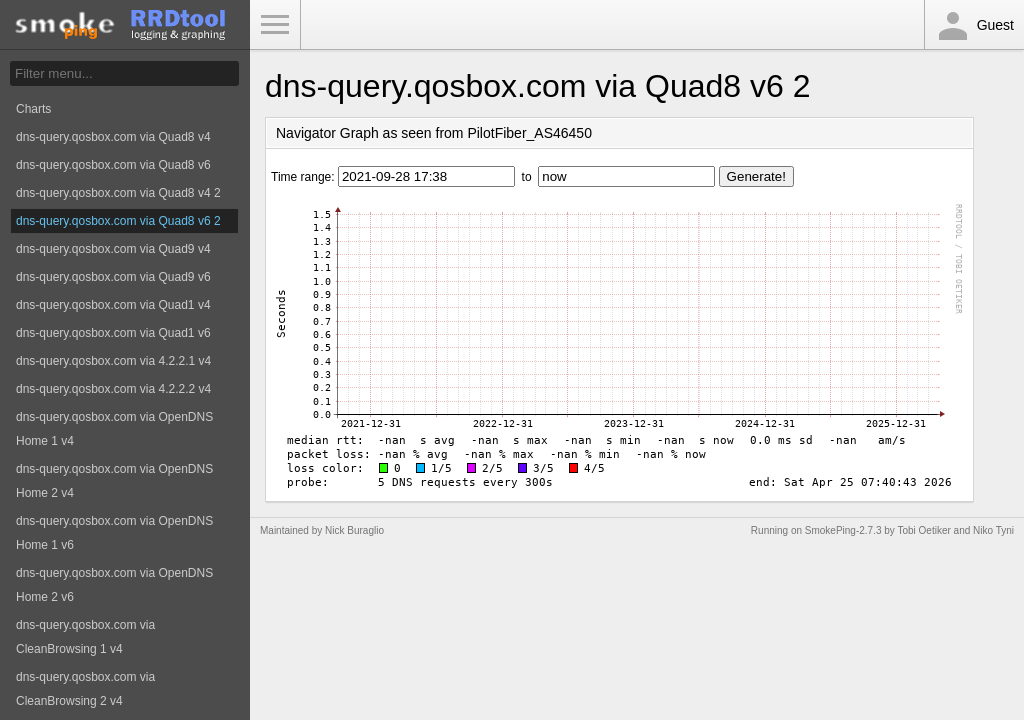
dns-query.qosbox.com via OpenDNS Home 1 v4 (114, 429)
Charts (33, 109)
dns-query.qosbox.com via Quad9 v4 (113, 249)
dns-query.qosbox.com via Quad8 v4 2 (118, 193)
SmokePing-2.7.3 (843, 530)
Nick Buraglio (354, 530)
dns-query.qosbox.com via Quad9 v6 (113, 277)
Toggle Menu (275, 25)
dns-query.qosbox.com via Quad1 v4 (113, 305)
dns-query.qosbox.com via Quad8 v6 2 (118, 221)
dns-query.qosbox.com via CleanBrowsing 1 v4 (85, 637)
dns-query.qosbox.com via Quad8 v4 (113, 137)
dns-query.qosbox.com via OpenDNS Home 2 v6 (114, 585)
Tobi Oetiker (923, 530)
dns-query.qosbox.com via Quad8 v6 (113, 165)
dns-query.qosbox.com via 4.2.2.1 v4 (113, 361)
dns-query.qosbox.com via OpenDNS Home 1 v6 (114, 533)
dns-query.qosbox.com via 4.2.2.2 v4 (113, 389)
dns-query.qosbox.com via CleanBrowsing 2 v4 (85, 689)
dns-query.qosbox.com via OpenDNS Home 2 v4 (114, 481)
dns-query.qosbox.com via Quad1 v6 (113, 333)
